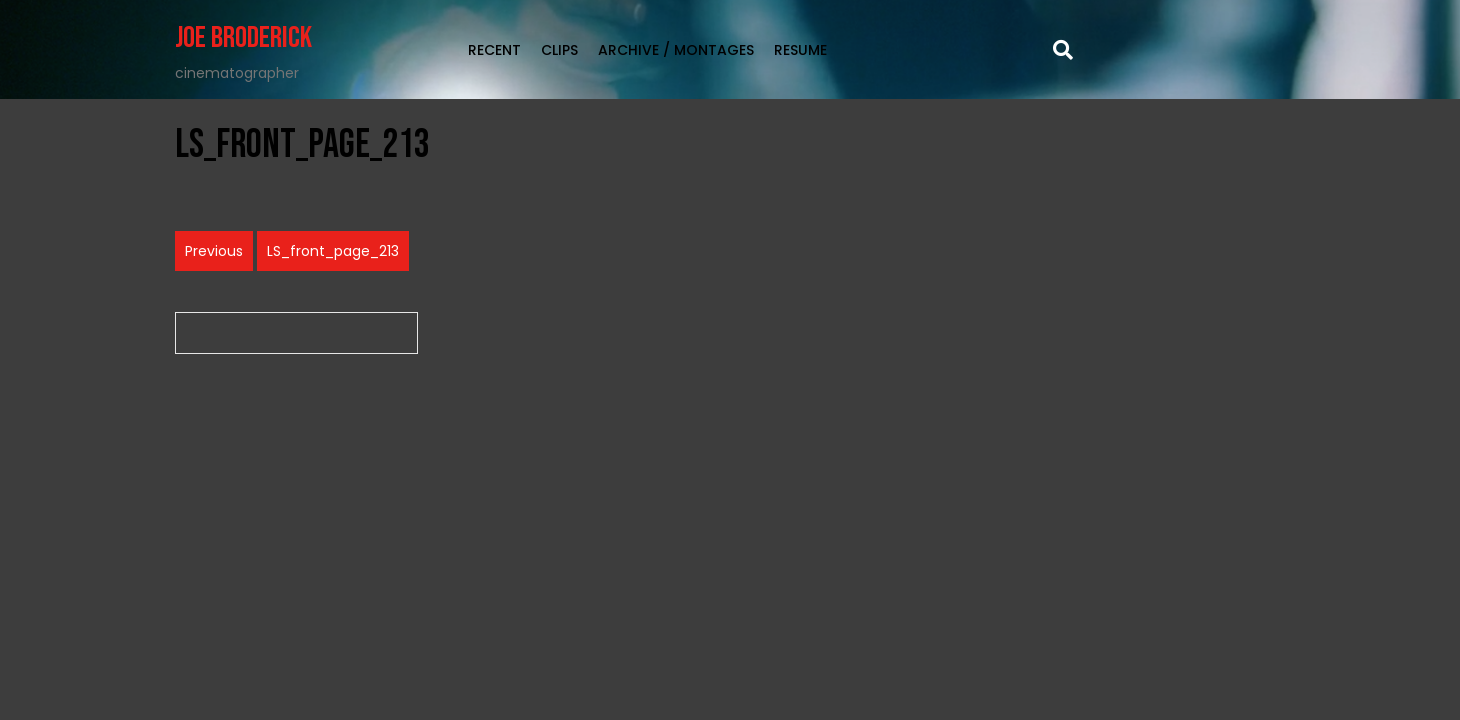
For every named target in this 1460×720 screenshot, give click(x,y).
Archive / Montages (676, 50)
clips (559, 50)
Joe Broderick (243, 38)
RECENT (494, 50)
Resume (800, 50)
